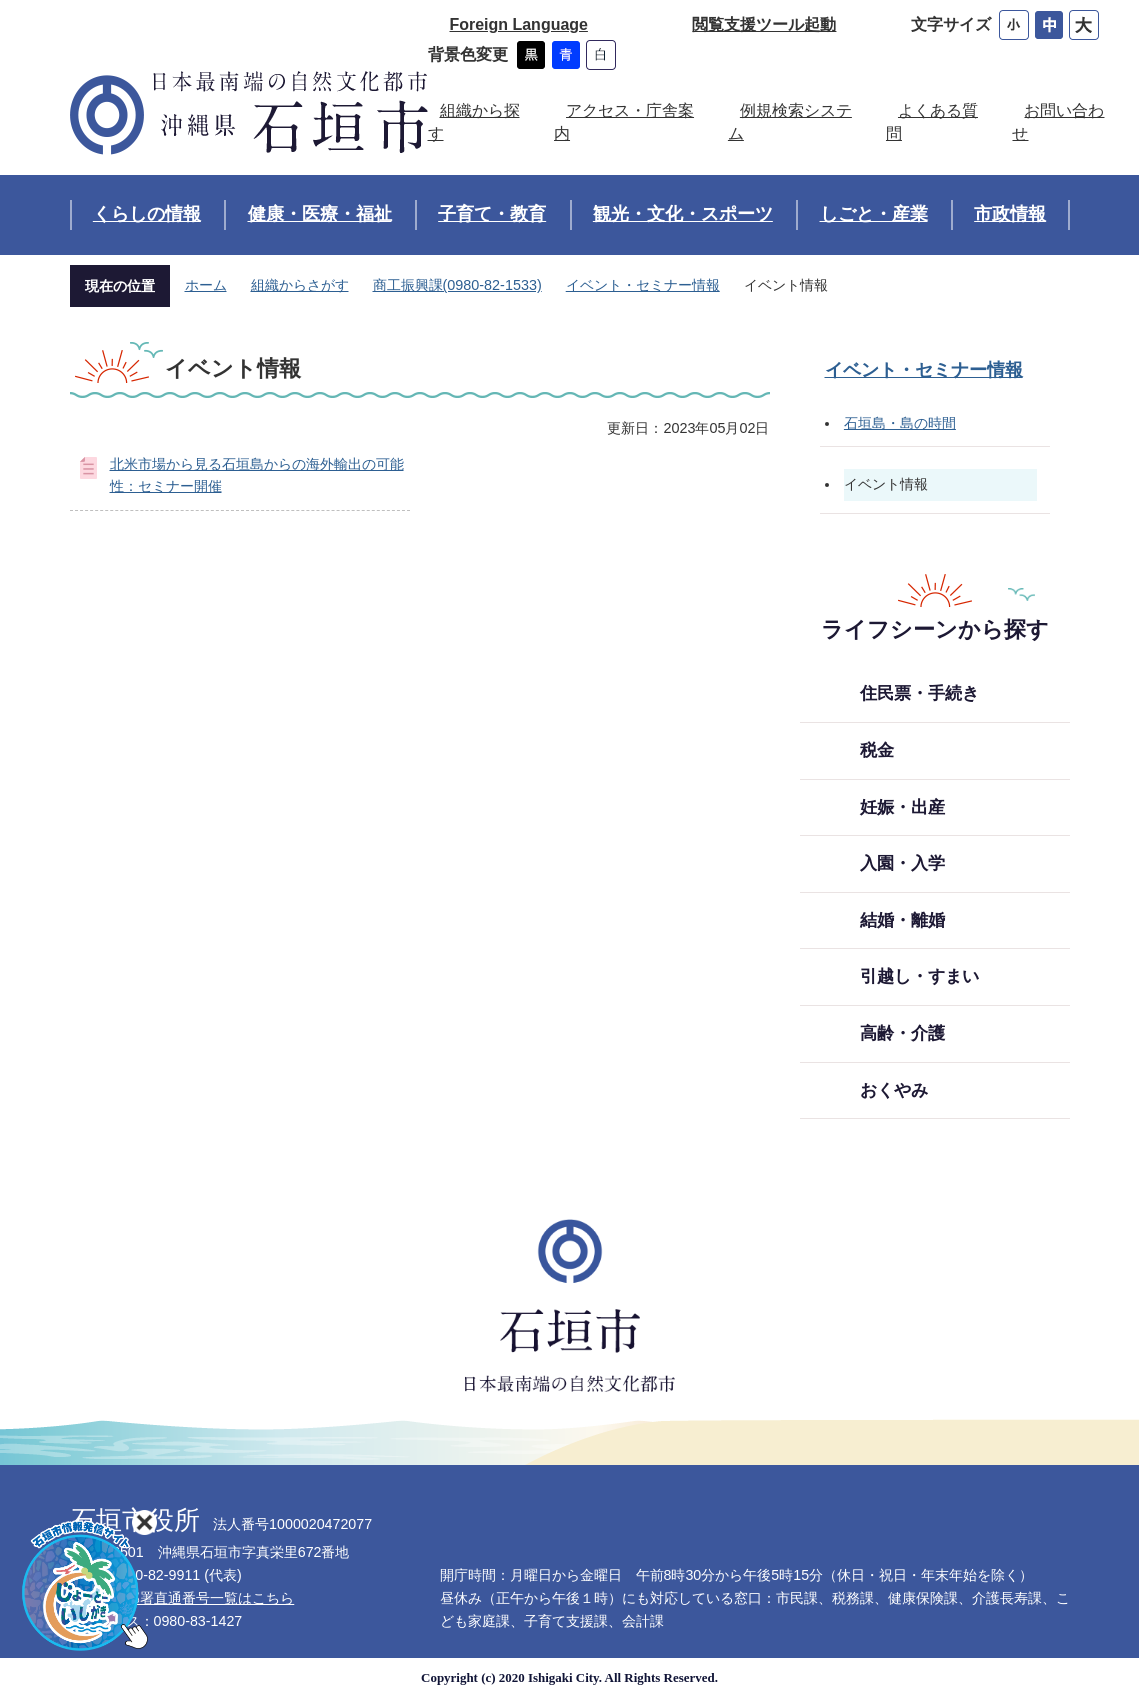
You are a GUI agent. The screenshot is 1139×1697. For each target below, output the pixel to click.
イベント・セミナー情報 (643, 285)
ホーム (206, 285)
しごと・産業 (874, 214)
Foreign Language (519, 24)
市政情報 (1010, 214)
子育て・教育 (492, 214)
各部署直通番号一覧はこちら (203, 1598)
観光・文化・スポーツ (683, 214)
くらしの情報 (147, 214)
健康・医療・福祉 (320, 214)
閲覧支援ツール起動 (764, 24)
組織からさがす (300, 285)
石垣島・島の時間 (900, 423)
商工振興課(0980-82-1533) (457, 285)
